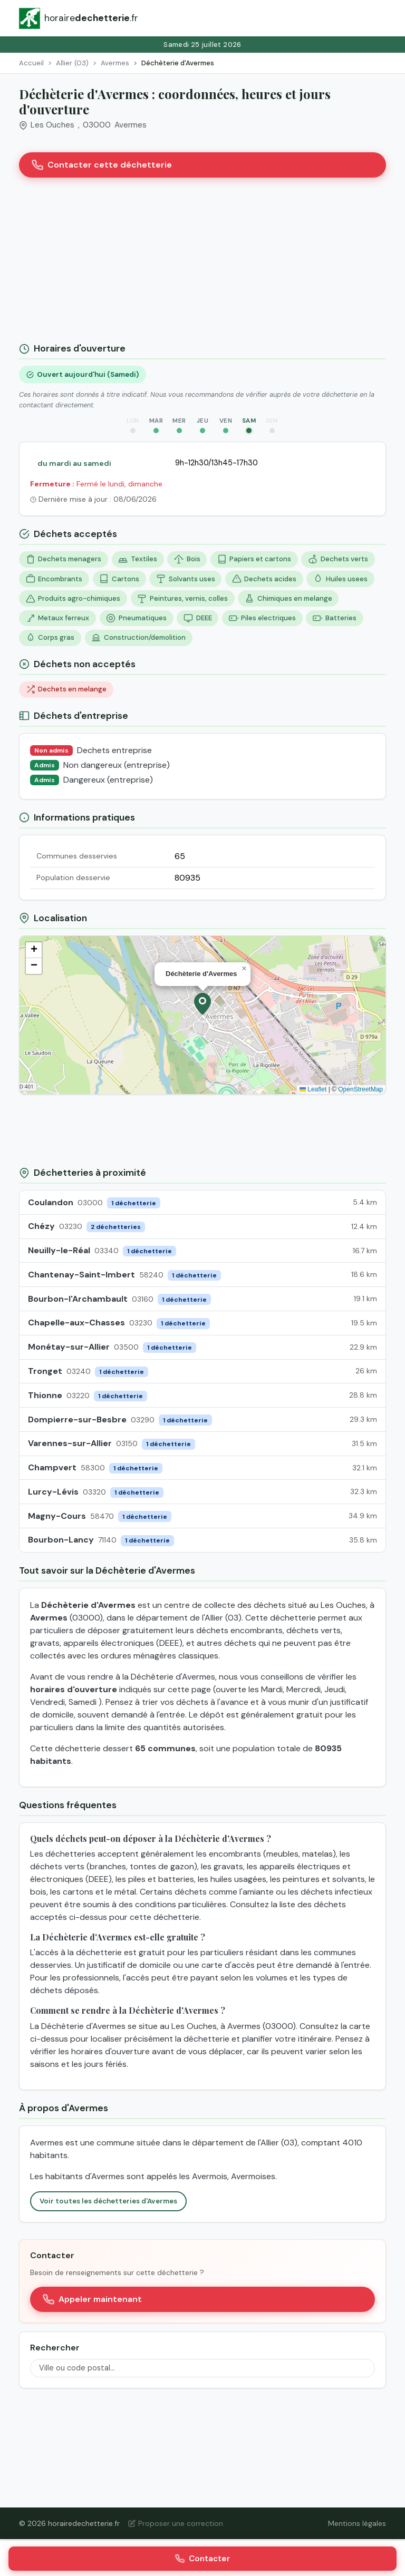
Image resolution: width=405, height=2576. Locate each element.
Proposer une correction (175, 2523)
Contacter (202, 2558)
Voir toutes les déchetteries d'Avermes (108, 2201)
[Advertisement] (202, 264)
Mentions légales (357, 2523)
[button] (202, 1004)
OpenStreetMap (360, 1089)
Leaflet (313, 1089)
